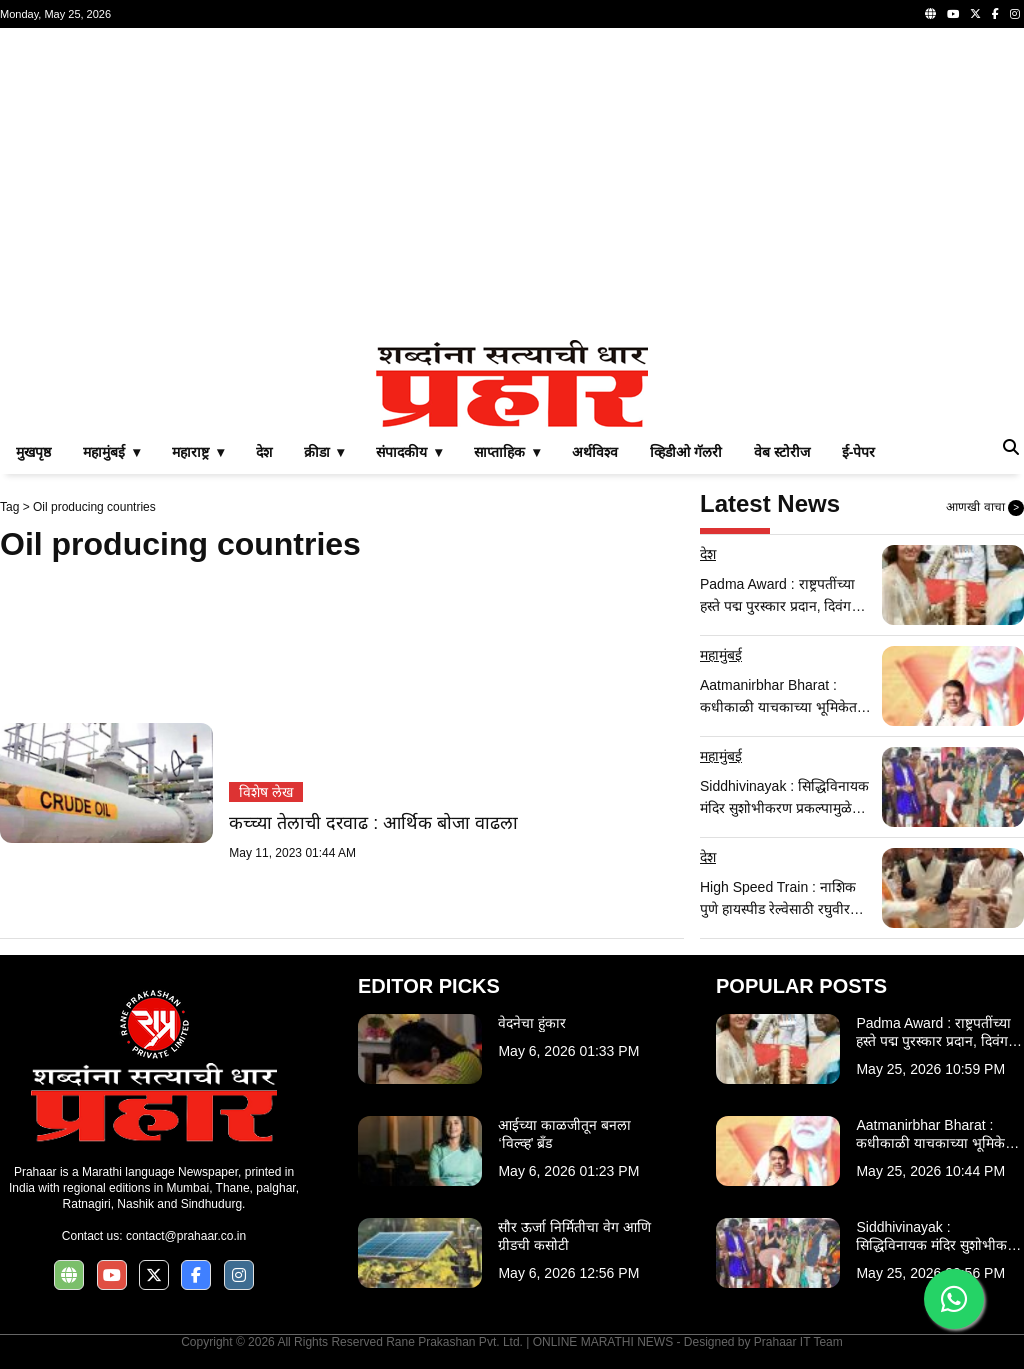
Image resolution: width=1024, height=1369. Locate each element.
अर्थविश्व (595, 452)
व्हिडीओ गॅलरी (686, 452)
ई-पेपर (859, 452)
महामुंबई (721, 655)
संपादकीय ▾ (409, 452)
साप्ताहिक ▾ (507, 452)
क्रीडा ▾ (324, 452)
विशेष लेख (266, 792)
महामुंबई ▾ (111, 452)
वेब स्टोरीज (782, 452)
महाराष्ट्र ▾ (198, 452)
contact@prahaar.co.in (186, 1236)
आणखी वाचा (985, 508)
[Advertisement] (512, 184)
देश (264, 452)
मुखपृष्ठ (33, 452)
